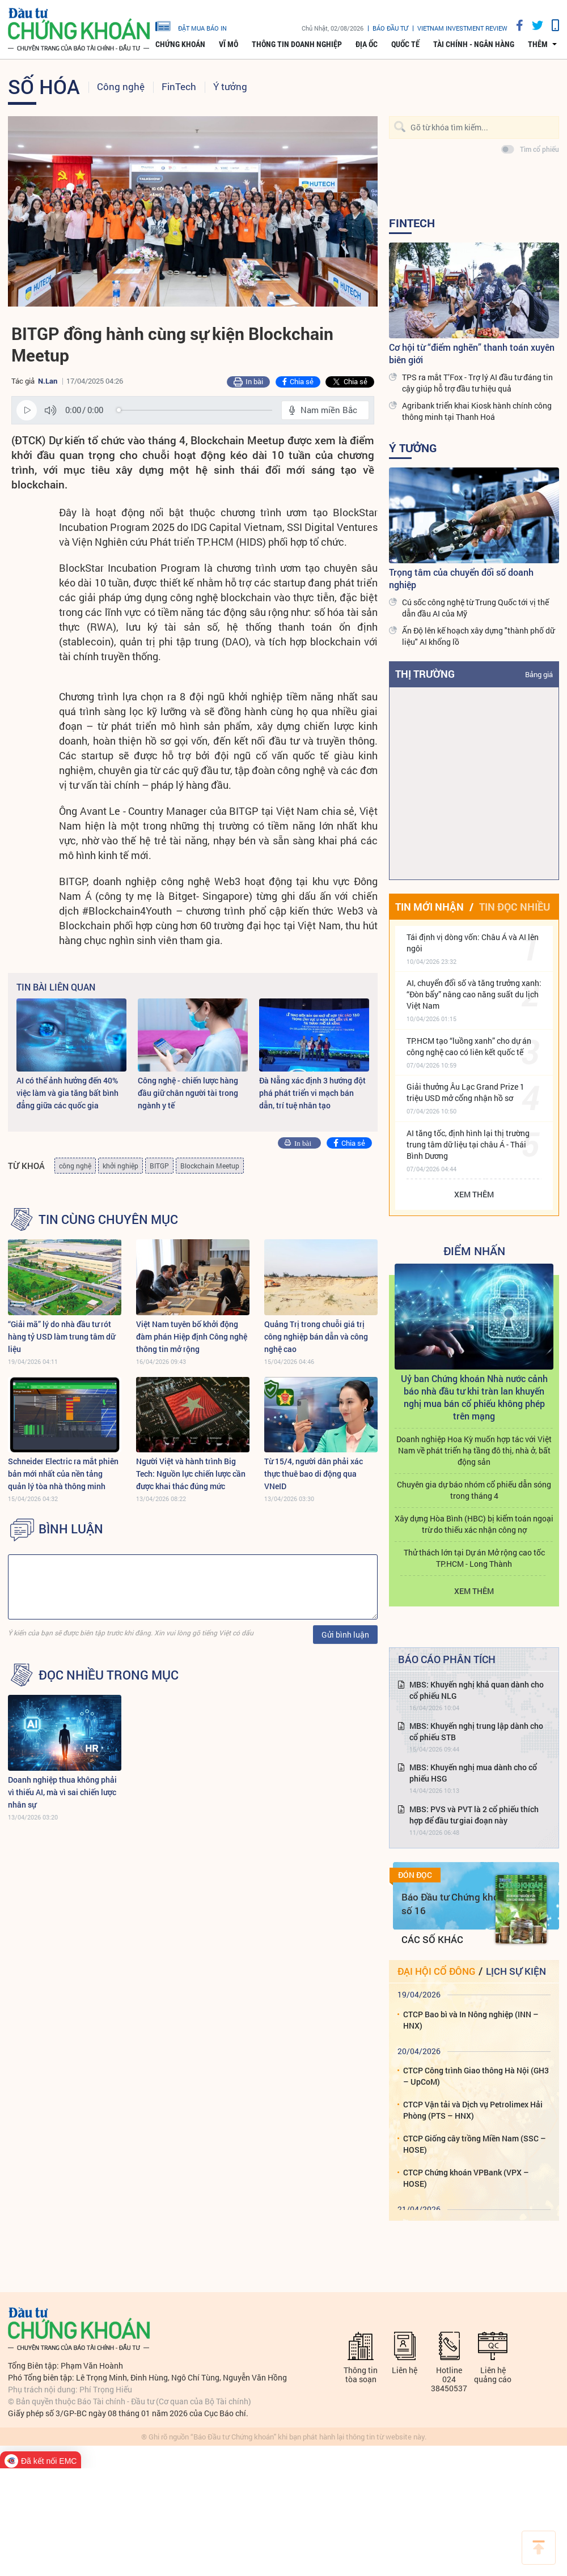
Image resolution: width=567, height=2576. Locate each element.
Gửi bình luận (345, 1634)
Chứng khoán (180, 44)
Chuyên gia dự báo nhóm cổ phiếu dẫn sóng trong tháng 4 (474, 1490)
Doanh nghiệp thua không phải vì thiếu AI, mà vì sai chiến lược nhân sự (62, 1792)
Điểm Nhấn (474, 1250)
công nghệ (75, 1165)
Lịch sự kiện (516, 1971)
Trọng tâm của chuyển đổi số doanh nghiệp (461, 578)
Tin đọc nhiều (514, 906)
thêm (538, 44)
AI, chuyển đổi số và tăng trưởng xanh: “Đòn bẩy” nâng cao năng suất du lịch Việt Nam (474, 994)
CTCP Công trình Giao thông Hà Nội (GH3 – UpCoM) (476, 2076)
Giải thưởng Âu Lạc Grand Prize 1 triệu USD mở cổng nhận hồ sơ (465, 1092)
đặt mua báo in (191, 25)
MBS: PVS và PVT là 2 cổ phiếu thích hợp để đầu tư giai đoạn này (474, 1815)
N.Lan (47, 381)
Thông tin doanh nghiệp (297, 44)
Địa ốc (367, 44)
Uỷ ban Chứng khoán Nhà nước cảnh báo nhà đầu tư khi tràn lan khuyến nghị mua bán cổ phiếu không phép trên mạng (474, 1397)
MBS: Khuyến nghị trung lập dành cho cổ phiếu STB (476, 1731)
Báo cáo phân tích (447, 1659)
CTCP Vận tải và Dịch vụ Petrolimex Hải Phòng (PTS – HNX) (473, 2110)
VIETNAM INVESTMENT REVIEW (462, 28)
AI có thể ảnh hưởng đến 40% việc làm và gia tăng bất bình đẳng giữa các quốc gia (67, 1093)
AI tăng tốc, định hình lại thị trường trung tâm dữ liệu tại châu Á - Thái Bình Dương (468, 1144)
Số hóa (44, 86)
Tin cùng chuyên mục (108, 1219)
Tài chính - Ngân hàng (473, 44)
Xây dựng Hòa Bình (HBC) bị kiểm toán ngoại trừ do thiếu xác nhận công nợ (474, 1524)
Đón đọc (415, 1875)
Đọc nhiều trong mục (109, 1675)
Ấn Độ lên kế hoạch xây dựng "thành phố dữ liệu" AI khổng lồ (478, 636)
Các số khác (432, 1939)
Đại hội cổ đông (436, 1971)
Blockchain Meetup (209, 1165)
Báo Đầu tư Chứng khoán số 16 (455, 1903)
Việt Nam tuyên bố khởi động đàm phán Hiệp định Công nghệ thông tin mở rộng (191, 1336)
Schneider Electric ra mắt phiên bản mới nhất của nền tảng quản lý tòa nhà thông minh (63, 1473)
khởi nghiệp (120, 1165)
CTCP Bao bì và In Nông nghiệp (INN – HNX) (471, 2020)
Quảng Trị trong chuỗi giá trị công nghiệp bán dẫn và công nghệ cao (316, 1336)
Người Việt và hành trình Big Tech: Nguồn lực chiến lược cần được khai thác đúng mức (191, 1473)
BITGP (159, 1165)
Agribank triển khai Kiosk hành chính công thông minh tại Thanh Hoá (477, 411)
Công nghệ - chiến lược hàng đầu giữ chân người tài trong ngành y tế (188, 1093)
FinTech (179, 86)
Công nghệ (121, 86)
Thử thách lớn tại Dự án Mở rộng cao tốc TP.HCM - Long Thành (474, 1558)
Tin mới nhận (429, 906)
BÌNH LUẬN (71, 1528)
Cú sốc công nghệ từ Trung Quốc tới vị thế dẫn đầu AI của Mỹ (475, 608)
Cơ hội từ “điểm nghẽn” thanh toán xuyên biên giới (472, 353)
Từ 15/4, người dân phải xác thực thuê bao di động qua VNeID (313, 1473)
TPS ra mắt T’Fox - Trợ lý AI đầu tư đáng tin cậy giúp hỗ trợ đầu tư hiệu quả (477, 383)
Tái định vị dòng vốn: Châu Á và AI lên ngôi (473, 943)
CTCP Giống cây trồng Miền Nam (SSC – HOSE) (474, 2144)
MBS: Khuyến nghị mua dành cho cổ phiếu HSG (473, 1773)
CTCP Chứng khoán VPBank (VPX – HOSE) (466, 2178)
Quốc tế (405, 44)
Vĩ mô (228, 44)
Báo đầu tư (390, 28)
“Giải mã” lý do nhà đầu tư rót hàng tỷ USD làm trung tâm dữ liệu (61, 1336)
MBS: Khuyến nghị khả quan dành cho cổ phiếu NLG (476, 1690)
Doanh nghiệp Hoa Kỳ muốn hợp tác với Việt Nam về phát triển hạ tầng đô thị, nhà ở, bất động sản (474, 1450)
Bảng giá (539, 674)
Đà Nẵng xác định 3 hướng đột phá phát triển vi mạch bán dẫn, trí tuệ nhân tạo (312, 1093)
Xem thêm (474, 1194)
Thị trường (425, 674)
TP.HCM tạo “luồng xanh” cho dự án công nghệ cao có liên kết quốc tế (469, 1046)
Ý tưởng (230, 86)
